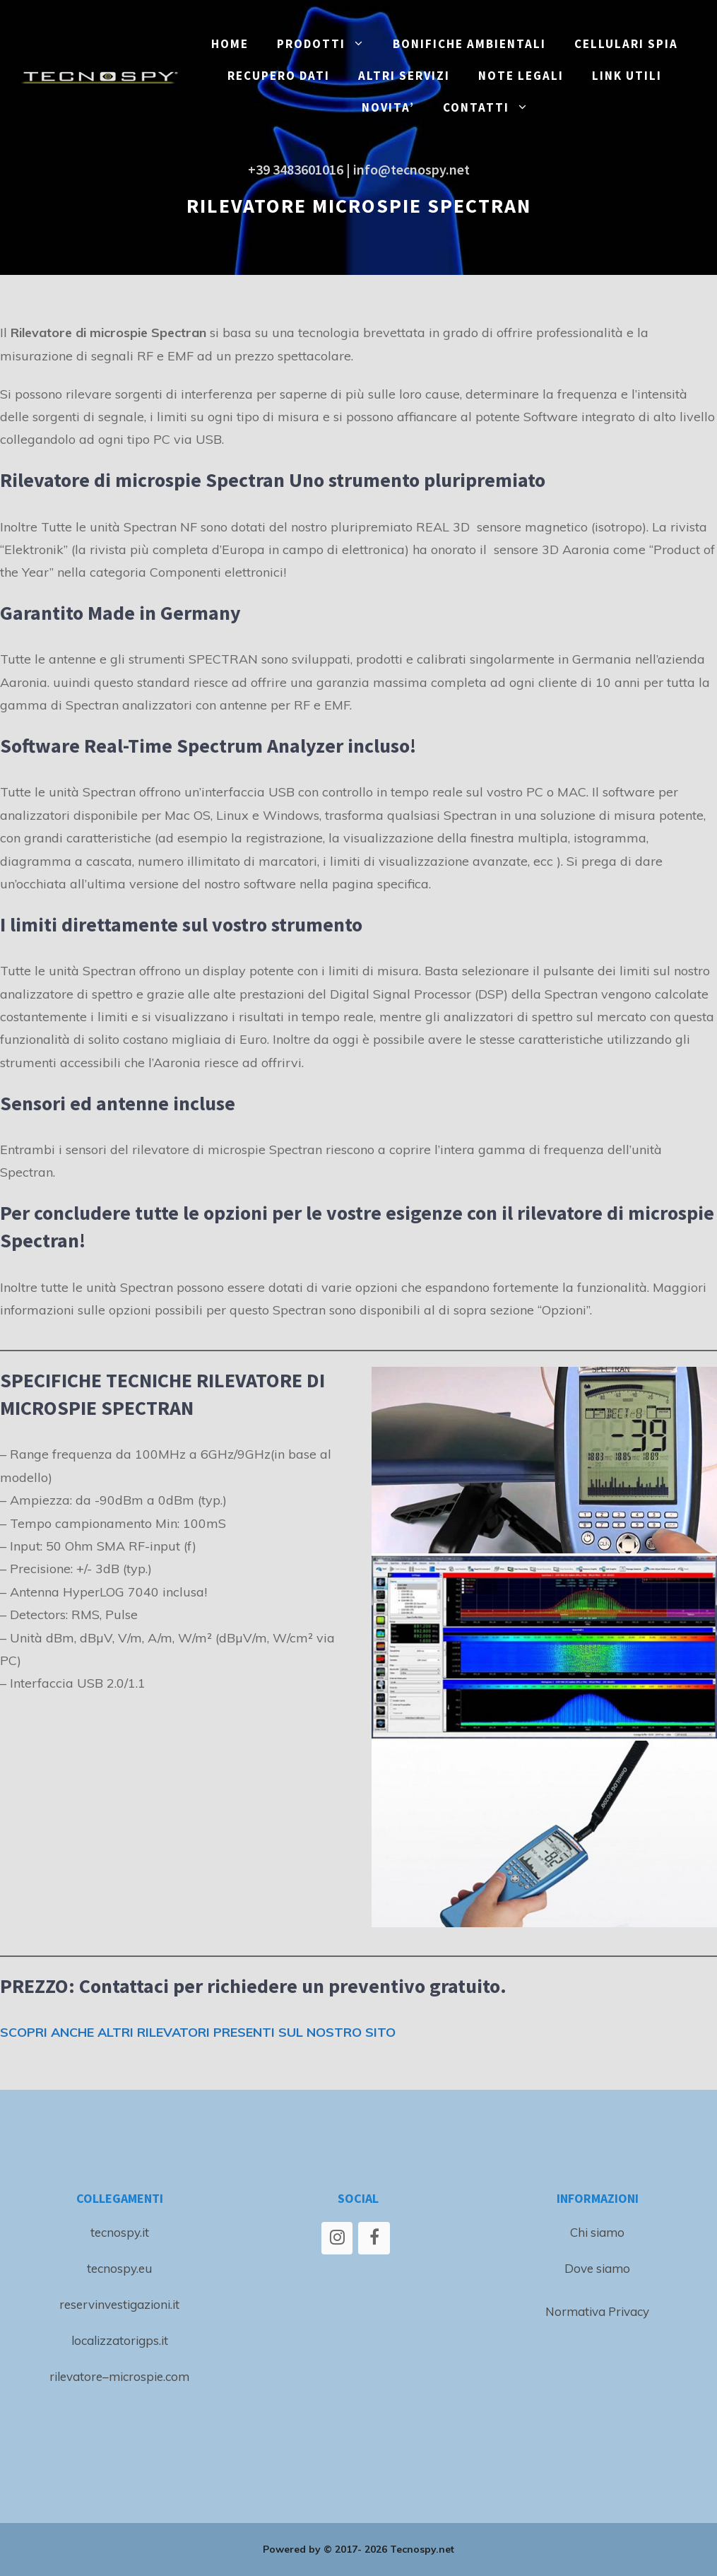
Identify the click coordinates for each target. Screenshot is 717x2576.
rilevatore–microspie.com (119, 2376)
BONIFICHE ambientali (469, 44)
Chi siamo (597, 2232)
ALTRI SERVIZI (404, 75)
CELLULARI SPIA (626, 44)
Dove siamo (597, 2268)
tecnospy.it (119, 2232)
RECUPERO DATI (278, 75)
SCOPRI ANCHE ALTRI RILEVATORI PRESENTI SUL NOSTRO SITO (198, 2032)
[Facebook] (374, 2238)
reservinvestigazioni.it (119, 2304)
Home (230, 44)
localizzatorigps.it (119, 2340)
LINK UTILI (627, 75)
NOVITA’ (388, 107)
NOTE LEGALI (521, 75)
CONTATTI (493, 108)
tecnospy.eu (119, 2268)
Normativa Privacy (597, 2311)
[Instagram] (337, 2238)
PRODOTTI (328, 44)
